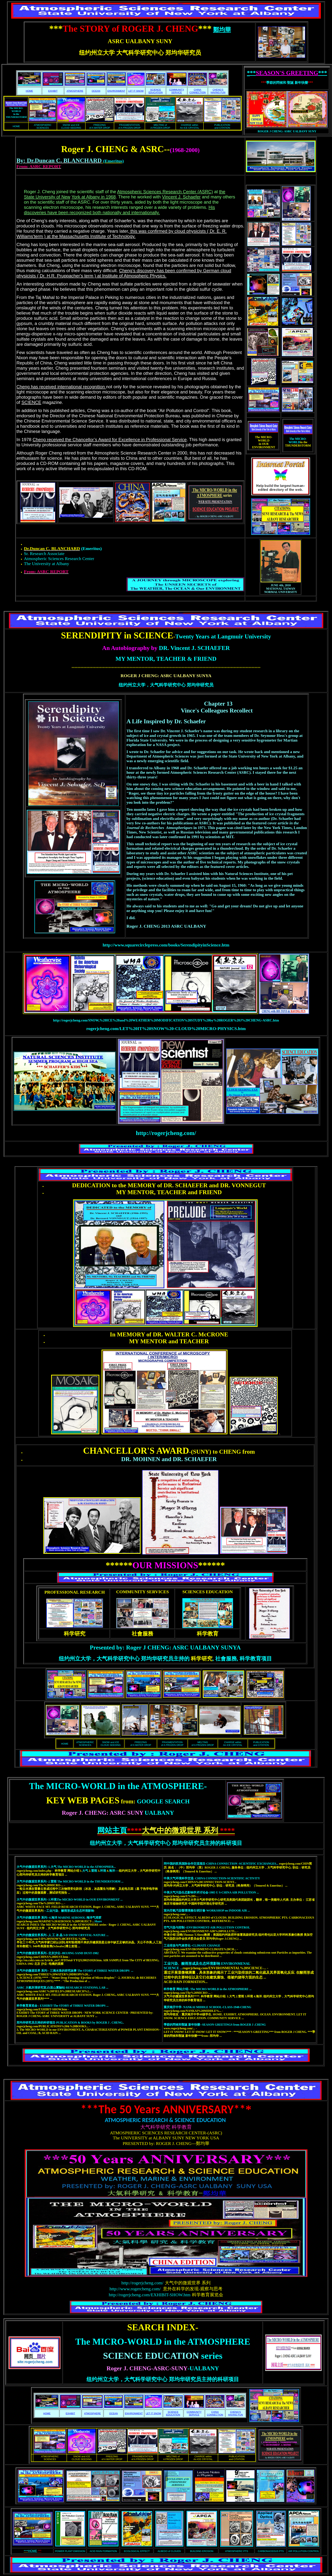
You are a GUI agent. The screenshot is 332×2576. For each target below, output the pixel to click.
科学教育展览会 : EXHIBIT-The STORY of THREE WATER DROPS (63, 2005)
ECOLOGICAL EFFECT (137, 2551)
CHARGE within (232, 1742)
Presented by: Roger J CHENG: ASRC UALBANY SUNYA (165, 1647)
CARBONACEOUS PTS (271, 2551)
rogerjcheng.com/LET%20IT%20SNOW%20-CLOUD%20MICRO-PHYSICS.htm (166, 1028)
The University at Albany (46, 563)
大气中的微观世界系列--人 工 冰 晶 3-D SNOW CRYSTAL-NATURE (63, 1935)
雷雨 (94, 1870)
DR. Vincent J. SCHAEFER (194, 648)
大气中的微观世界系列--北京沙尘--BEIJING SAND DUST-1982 (58, 1953)
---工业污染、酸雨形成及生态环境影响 (68, 1910)
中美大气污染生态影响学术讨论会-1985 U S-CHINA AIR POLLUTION (211, 1892)
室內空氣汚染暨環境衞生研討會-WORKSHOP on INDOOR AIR (207, 1910)
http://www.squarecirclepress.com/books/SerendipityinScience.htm (166, 945)
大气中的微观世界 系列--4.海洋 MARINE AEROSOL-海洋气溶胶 (59, 1917)
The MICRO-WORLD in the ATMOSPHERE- (118, 1786)
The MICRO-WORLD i (121, 2342)
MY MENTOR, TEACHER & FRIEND (166, 658)
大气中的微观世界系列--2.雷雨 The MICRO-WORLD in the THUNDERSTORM (70, 1881)
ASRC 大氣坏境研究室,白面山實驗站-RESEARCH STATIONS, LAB (62, 1987)
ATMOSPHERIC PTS (236, 2551)
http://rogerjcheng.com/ (166, 1133)
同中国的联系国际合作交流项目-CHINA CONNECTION (221, 1863)
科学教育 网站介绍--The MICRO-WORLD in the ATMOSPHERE (207, 1989)
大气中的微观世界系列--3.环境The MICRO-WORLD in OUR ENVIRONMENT (70, 1899)
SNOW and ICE (110, 1742)
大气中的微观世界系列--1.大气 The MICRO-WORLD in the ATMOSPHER (66, 1866)
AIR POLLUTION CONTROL (303, 2551)
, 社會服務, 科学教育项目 (231, 1659)
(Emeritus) (113, 161)
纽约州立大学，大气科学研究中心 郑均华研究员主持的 (125, 1659)
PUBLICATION (261, 1742)
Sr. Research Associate (44, 553)
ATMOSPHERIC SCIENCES (85, 1743)
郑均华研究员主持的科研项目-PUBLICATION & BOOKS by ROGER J (70, 2022)
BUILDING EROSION (201, 2551)
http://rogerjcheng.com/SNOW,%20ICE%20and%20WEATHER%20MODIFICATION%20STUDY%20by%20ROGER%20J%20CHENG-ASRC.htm (166, 1020)
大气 (85, 1870)
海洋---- (114, 1870)
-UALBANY (163, 2368)
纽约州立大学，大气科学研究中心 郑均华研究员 (166, 685)
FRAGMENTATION (172, 1742)
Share (98, 1921)
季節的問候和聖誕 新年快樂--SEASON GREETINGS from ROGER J (215, 2024)
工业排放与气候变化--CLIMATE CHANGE (192, 1945)
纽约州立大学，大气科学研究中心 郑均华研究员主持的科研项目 (166, 1843)
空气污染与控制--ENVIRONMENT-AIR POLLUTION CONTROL (207, 1927)
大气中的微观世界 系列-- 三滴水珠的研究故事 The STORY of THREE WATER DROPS (75, 1970)
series (162, 2356)
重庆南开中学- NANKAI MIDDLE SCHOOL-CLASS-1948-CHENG (207, 2007)
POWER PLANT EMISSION (70, 2551)
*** (26, 2551)
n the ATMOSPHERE (208, 2342)
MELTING (202, 1742)
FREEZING (141, 1742)
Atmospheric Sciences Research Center (59, 558)
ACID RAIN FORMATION (103, 2551)
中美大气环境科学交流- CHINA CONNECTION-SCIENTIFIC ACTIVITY (212, 1878)
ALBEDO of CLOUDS (169, 2551)
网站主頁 (112, 1830)
